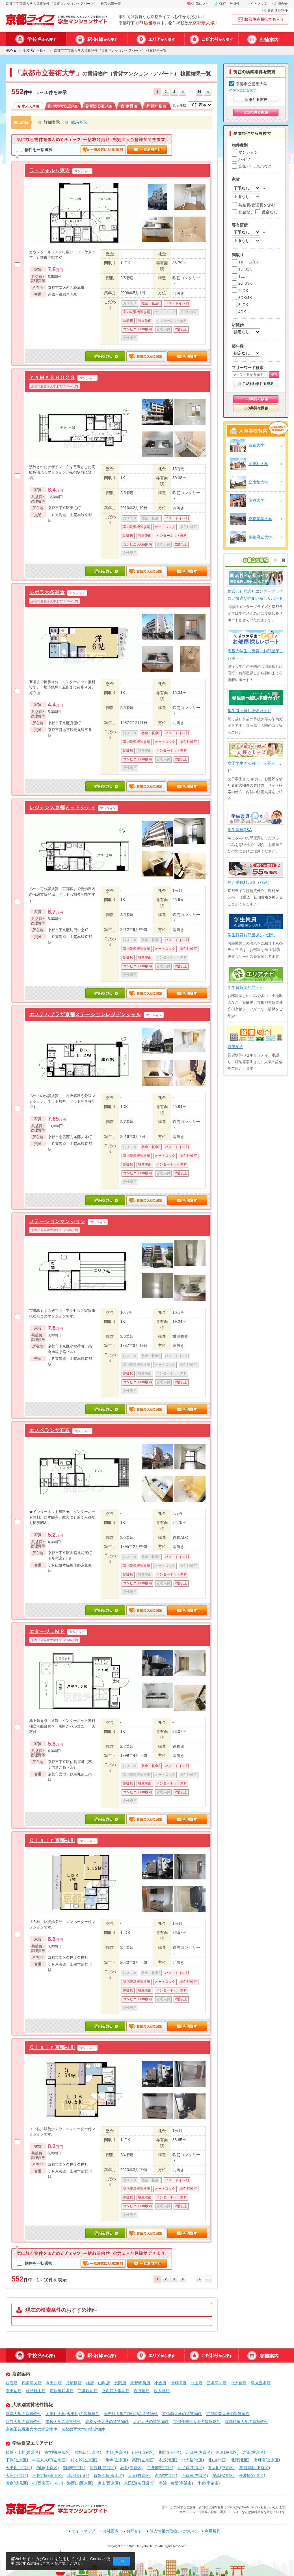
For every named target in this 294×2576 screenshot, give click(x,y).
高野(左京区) (143, 2460)
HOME (11, 51)
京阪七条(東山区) (109, 2475)
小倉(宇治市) (208, 2483)
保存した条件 (229, 4)
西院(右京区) (166, 2475)
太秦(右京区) (139, 2475)
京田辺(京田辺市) (139, 2483)
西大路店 (162, 2391)
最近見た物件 (277, 10)
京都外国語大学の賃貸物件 (196, 2421)
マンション (245, 152)
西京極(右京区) (194, 2475)
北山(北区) (217, 2460)
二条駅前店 (88, 2391)
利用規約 (212, 2531)
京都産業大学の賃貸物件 (228, 2413)
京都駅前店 (140, 2383)
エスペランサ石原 (49, 1430)
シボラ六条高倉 (47, 592)
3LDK (240, 304)
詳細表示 (52, 122)
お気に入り (200, 4)
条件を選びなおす (242, 90)
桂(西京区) (41, 2483)
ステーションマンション (57, 1221)
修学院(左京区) (57, 2452)
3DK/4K (242, 297)
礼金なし (243, 212)
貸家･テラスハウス (252, 166)
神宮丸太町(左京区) (49, 2460)
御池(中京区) (74, 2467)
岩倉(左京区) (227, 2452)
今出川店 (54, 2383)
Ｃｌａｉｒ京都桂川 (52, 1840)
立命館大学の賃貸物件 (182, 2413)
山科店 (104, 2383)
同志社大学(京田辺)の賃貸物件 (131, 2413)
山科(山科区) (143, 2452)
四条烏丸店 (32, 2383)
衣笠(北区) (168, 2460)
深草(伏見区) (223, 2475)
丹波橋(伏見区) (252, 2475)
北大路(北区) (192, 2460)
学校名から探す (36, 39)
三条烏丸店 (216, 2383)
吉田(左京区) (254, 2452)
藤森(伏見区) (17, 2483)
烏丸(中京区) (131, 2467)
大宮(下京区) (17, 2475)
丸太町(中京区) (221, 2467)
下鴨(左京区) (17, 2460)
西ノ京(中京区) (191, 2467)
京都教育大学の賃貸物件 (83, 2429)
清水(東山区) (78, 2475)
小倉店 (160, 2383)
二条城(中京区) (160, 2467)
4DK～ (241, 311)
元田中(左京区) (198, 2452)
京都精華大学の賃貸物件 (246, 2421)
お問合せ (281, 4)
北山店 (196, 2383)
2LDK (240, 290)
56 (199, 92)
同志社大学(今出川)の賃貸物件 (73, 2413)
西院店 (12, 2383)
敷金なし (266, 212)
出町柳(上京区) (267, 2460)
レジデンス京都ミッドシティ (62, 807)
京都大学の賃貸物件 (23, 2413)
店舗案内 (263, 39)
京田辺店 (13, 2391)
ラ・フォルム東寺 (49, 170)
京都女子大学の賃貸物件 (107, 2421)
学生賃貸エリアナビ (32, 2443)
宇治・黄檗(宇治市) (176, 2483)
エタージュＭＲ (47, 1631)
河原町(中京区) (103, 2467)
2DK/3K (242, 283)
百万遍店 (142, 2391)
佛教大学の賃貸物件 (63, 2421)
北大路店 (239, 2383)
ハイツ (241, 159)
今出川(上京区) (19, 2467)
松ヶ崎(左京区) (84, 2460)
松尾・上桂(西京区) (23, 2452)
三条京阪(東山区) (47, 2475)
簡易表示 (79, 122)
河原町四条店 (62, 2391)
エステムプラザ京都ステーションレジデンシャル (85, 1014)
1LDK (240, 276)
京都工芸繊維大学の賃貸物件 (31, 2429)
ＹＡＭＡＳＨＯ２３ (52, 377)
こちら (48, 2563)
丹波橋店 (74, 2383)
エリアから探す (155, 39)
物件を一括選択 (34, 149)
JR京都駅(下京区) (254, 2467)
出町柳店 (178, 2383)
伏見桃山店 (36, 2391)
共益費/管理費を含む (253, 205)
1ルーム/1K (245, 262)
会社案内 (111, 2531)
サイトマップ (257, 4)
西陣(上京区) (47, 2467)
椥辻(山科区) (170, 2452)
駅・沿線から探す (96, 39)
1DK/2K (242, 269)
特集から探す (211, 39)
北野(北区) (240, 2460)
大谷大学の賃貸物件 (151, 2421)
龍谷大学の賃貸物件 (23, 2421)
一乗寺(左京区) (114, 2460)
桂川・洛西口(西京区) (74, 2483)
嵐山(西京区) (109, 2483)
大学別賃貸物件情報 (32, 2404)
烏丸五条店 (261, 2383)
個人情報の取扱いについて (173, 2531)
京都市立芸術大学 (248, 84)
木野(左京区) (116, 2452)
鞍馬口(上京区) (88, 2452)
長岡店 (120, 2383)
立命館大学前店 (115, 2391)
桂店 (90, 2383)
